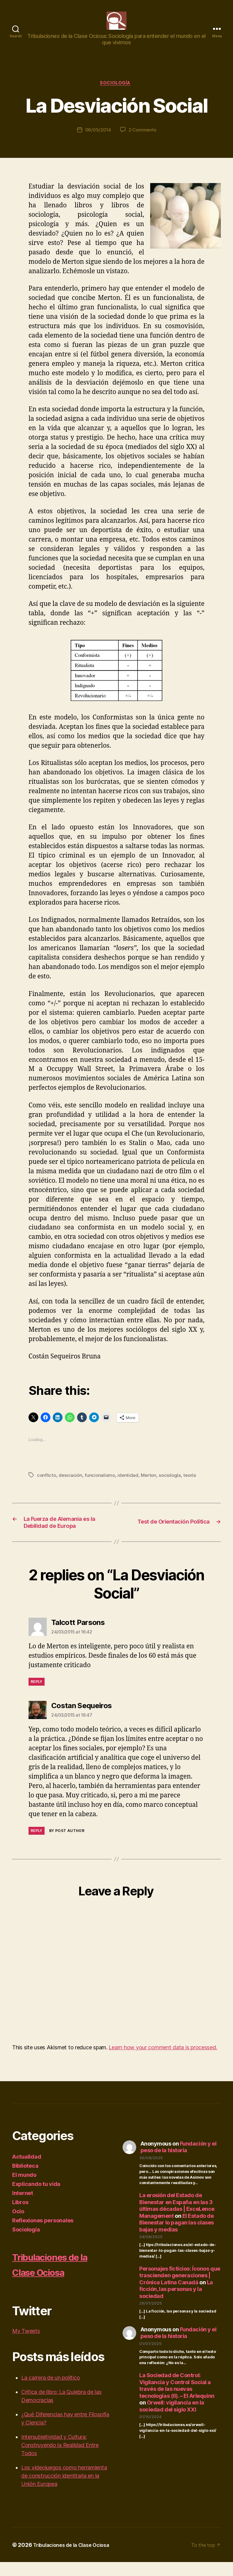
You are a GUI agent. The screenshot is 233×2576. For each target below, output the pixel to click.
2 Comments (143, 141)
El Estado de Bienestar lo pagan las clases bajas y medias (176, 2237)
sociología (173, 1485)
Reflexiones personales (42, 2234)
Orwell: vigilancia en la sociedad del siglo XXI (171, 2420)
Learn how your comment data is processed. (163, 2061)
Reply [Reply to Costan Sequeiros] (36, 1844)
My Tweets (26, 2345)
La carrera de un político (50, 2391)
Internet (22, 2207)
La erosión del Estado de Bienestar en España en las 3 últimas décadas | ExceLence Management (176, 2219)
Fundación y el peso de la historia (178, 2161)
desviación (71, 1485)
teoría (193, 1485)
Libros (20, 2216)
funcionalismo (101, 1485)
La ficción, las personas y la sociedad (176, 2303)
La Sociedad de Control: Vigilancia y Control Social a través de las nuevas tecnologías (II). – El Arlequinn (176, 2399)
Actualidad (26, 2170)
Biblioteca (25, 2180)
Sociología (117, 93)
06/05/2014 (97, 141)
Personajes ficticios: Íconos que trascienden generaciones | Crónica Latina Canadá (179, 2289)
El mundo (24, 2189)
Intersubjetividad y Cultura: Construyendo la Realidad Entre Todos (60, 2459)
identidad (129, 1485)
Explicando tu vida (36, 2198)
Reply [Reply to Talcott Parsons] (36, 1695)
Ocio (18, 2225)
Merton (151, 1485)
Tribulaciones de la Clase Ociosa (57, 2278)
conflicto (47, 1485)
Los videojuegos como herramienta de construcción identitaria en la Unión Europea (64, 2489)
